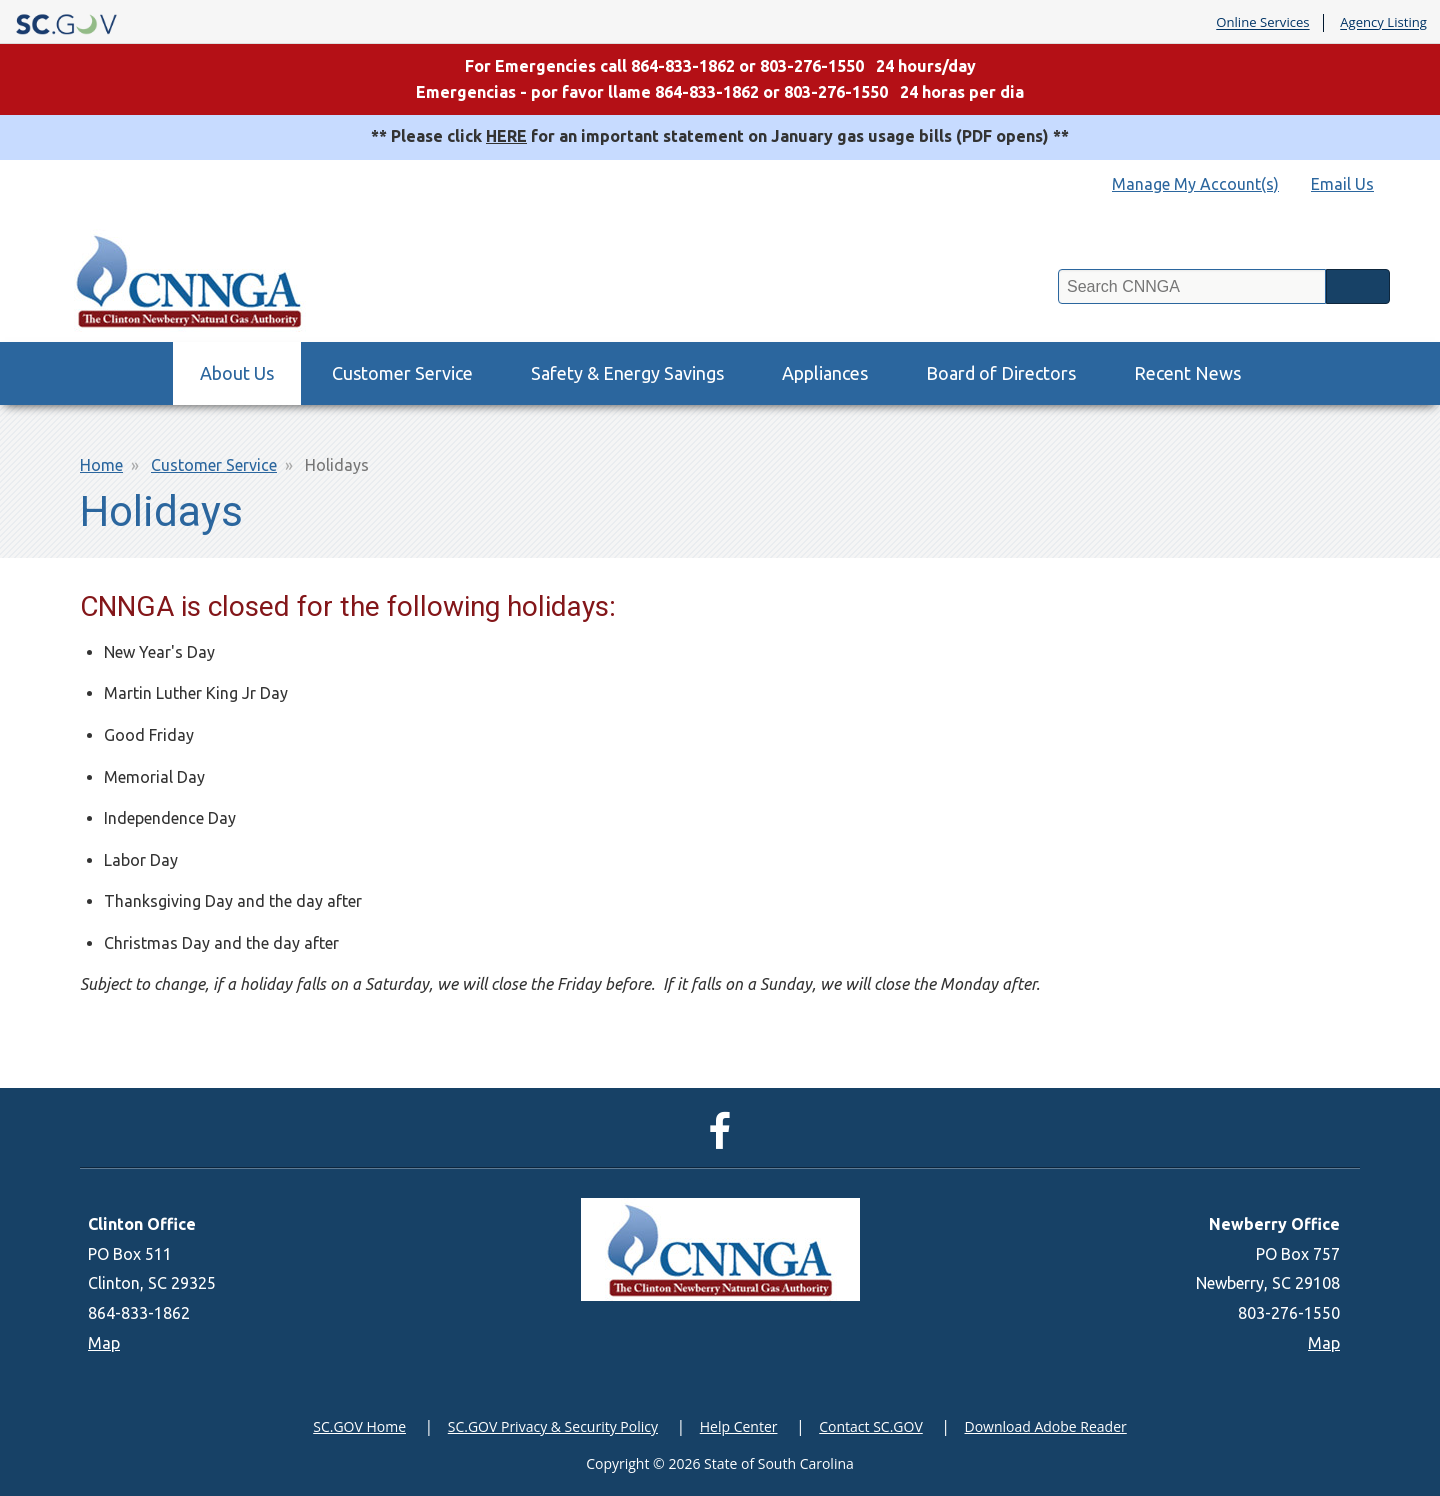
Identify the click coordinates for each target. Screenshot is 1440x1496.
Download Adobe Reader (1045, 1426)
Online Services (1262, 23)
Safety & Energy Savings (627, 373)
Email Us (1342, 184)
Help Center (739, 1426)
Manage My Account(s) (1195, 184)
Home (101, 465)
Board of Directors (1001, 373)
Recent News (1187, 373)
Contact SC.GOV (871, 1426)
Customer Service (402, 373)
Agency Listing (1383, 23)
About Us (237, 373)
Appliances (825, 373)
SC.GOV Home (359, 1426)
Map (104, 1343)
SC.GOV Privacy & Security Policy (553, 1426)
